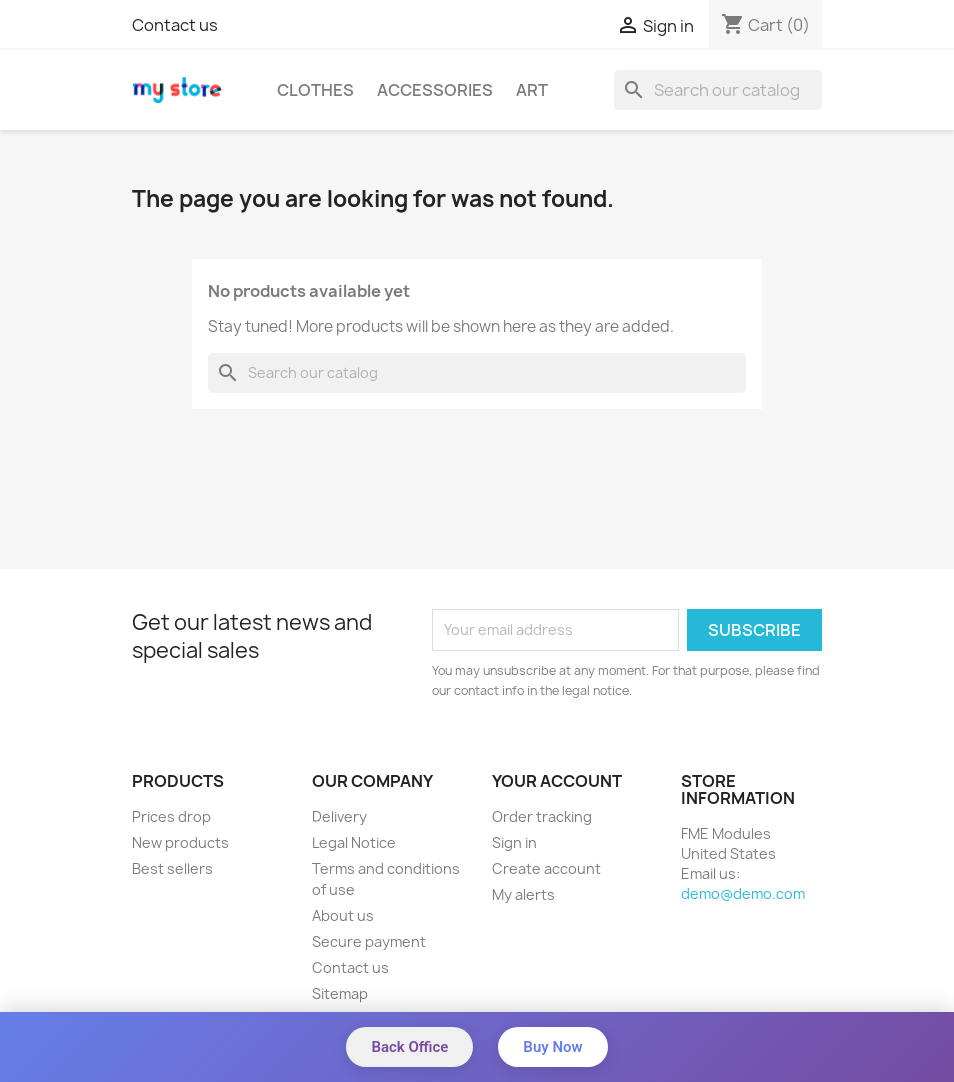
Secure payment (369, 941)
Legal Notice (354, 842)
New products (180, 842)
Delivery (339, 816)
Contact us (175, 25)
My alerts (523, 894)
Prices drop (171, 816)
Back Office (409, 1047)
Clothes (315, 90)
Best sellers (172, 868)
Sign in (514, 842)
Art (532, 90)
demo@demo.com (743, 893)
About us (343, 915)
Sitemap (340, 993)
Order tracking (542, 816)
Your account (557, 781)
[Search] (718, 90)
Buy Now (552, 1047)
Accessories (435, 90)
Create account (546, 868)
